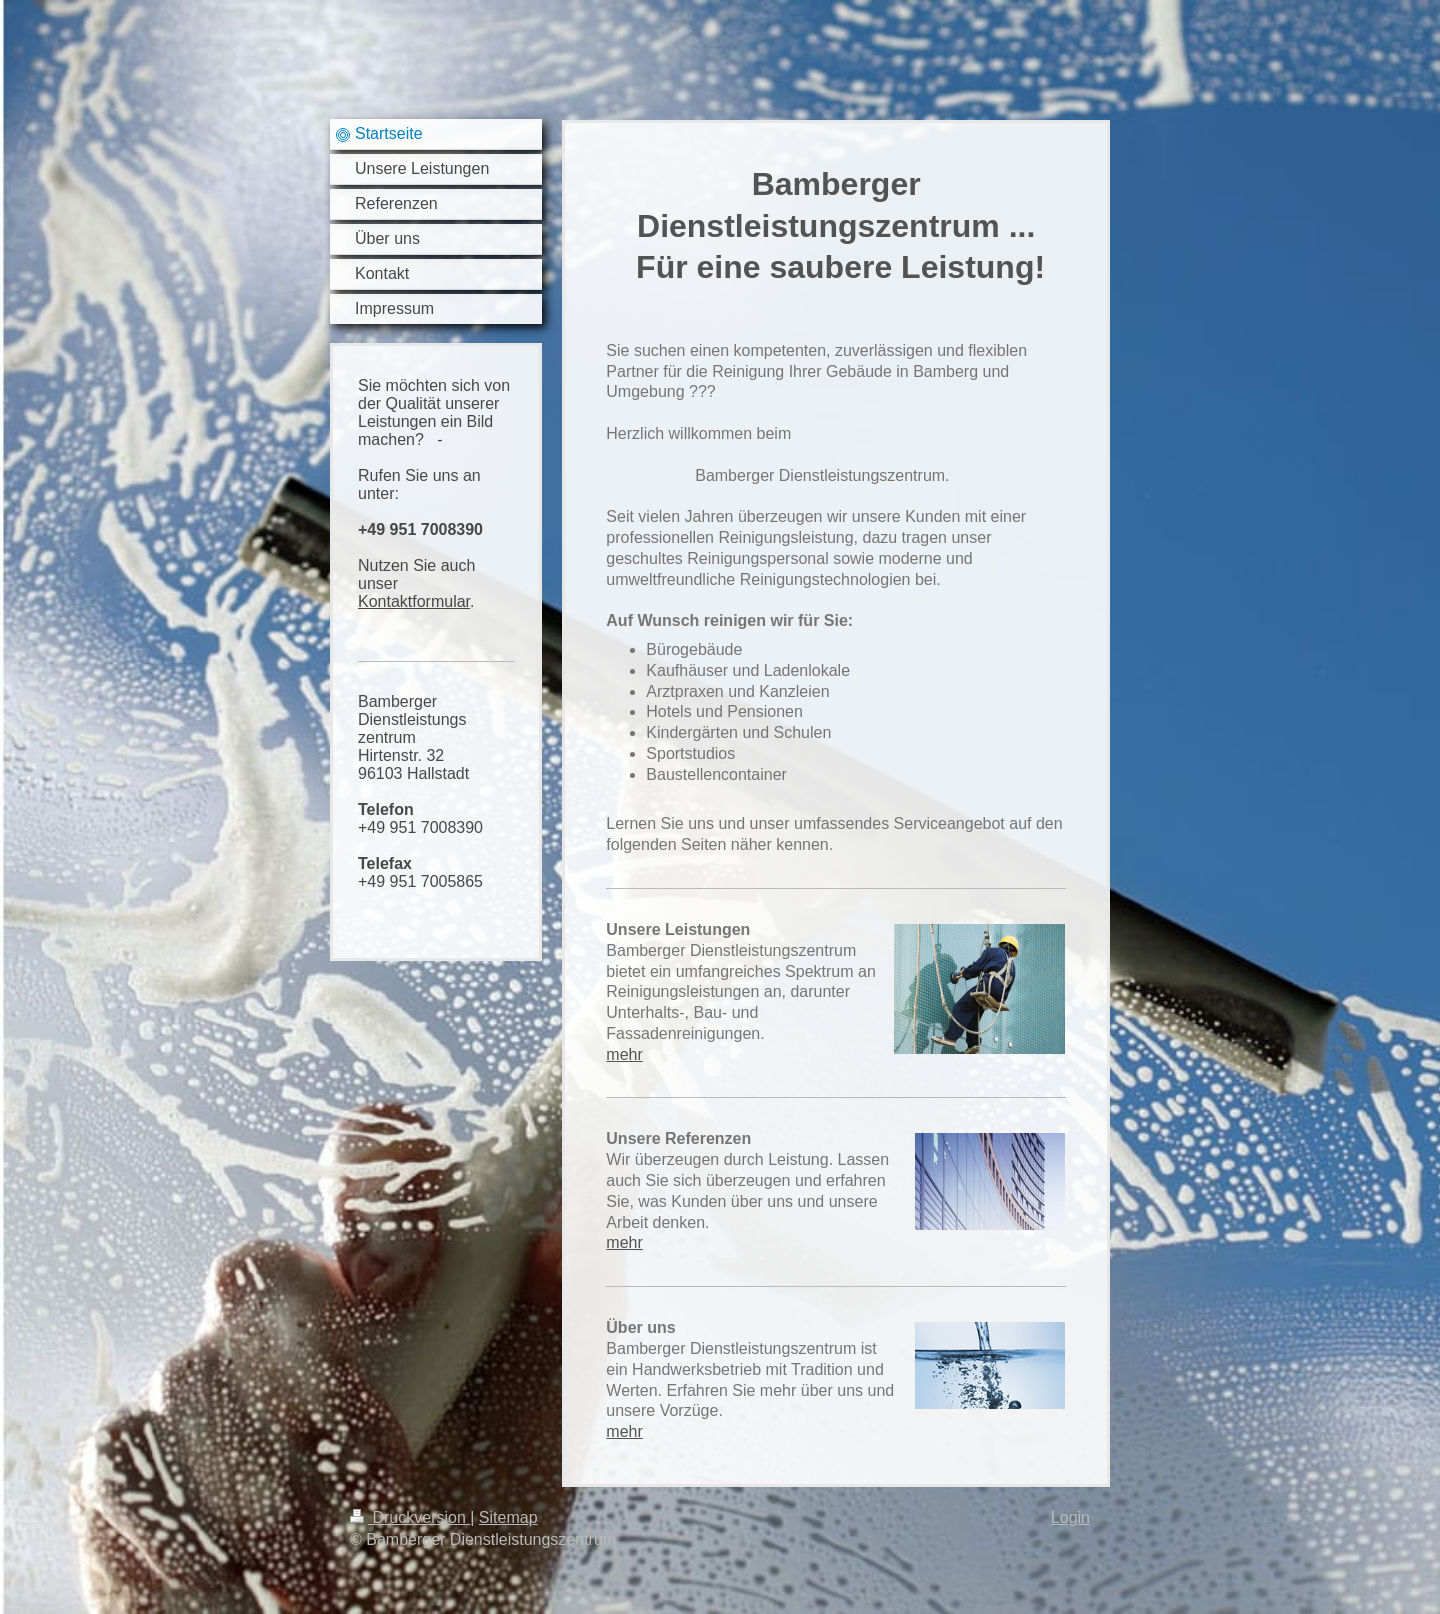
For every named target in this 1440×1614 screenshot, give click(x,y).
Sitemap (508, 1517)
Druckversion (410, 1517)
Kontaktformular (414, 601)
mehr (624, 1054)
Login (1070, 1517)
